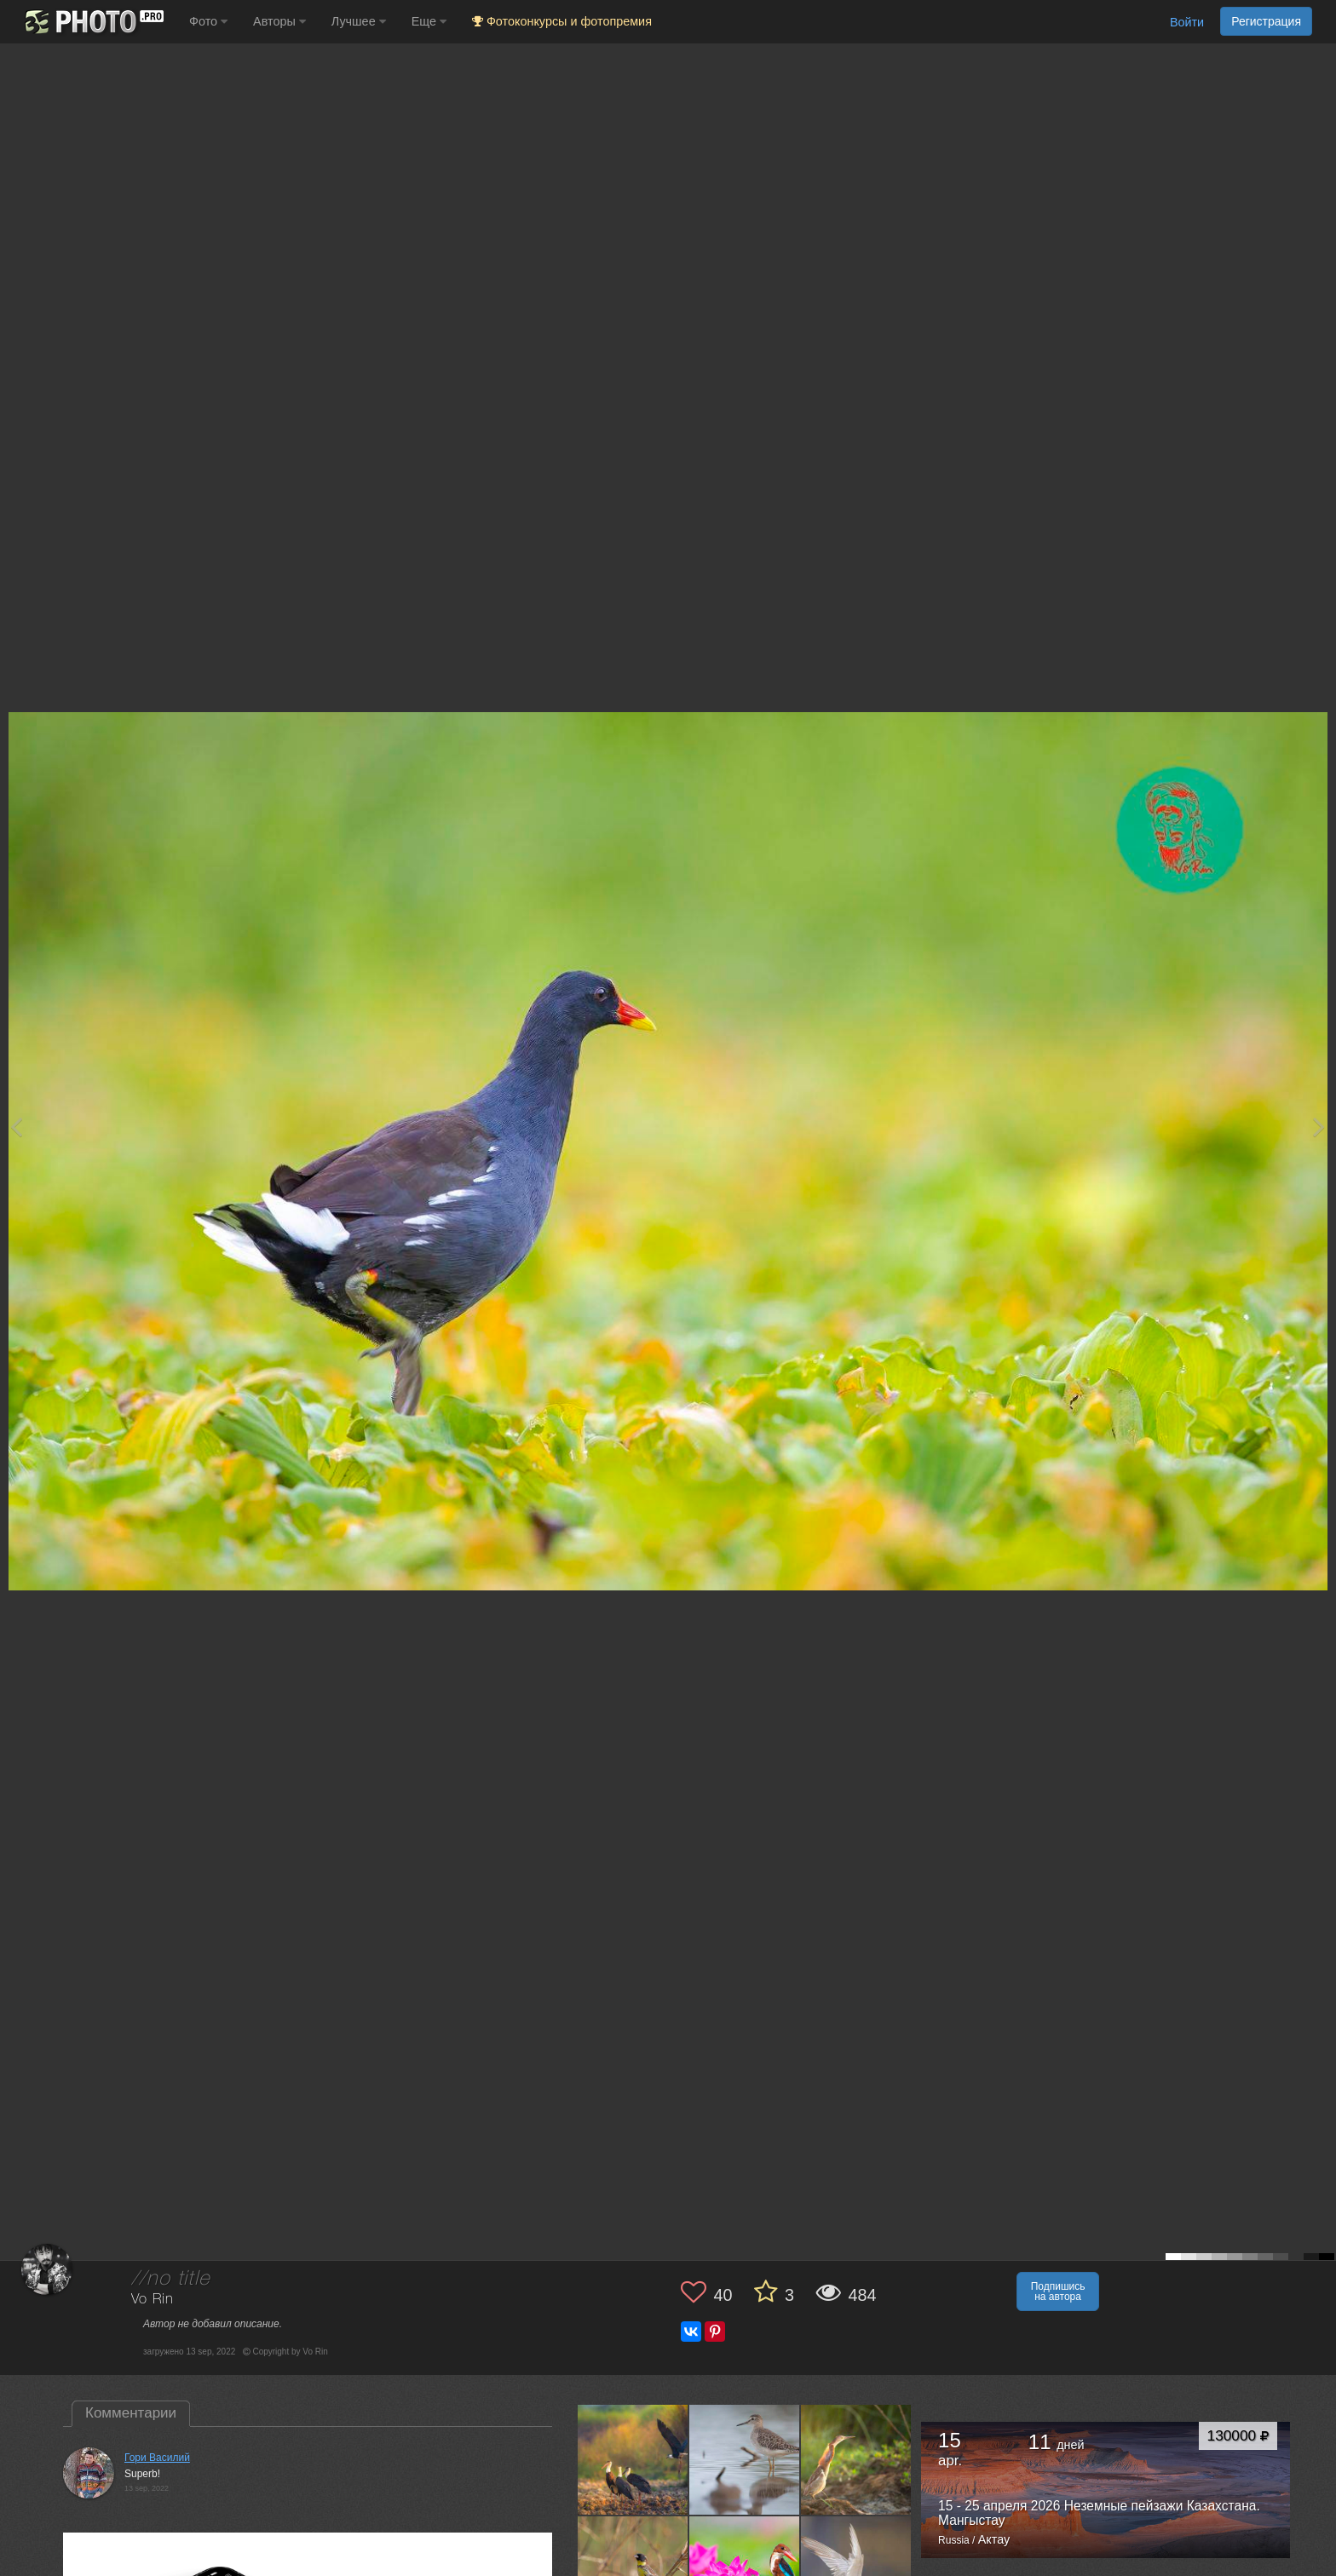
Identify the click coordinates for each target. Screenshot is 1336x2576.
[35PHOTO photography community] (92, 22)
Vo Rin (152, 2299)
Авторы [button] (279, 21)
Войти (1187, 22)
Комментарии (130, 2413)
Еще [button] (429, 21)
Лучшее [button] (358, 21)
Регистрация (1266, 21)
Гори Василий (157, 2458)
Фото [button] (208, 21)
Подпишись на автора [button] (1058, 2291)
